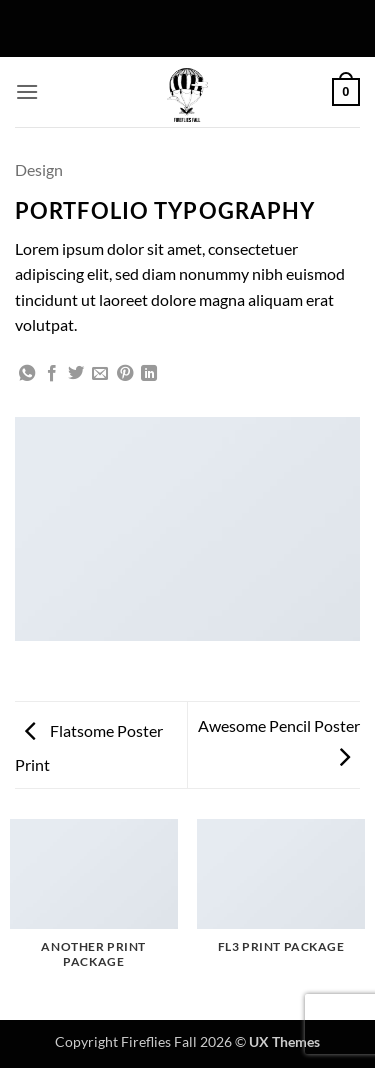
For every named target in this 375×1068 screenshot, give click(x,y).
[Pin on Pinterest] (125, 374)
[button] (27, 91)
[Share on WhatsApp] (27, 374)
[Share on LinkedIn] (149, 374)
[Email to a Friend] (100, 374)
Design (39, 169)
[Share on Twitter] (76, 374)
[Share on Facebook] (52, 374)
